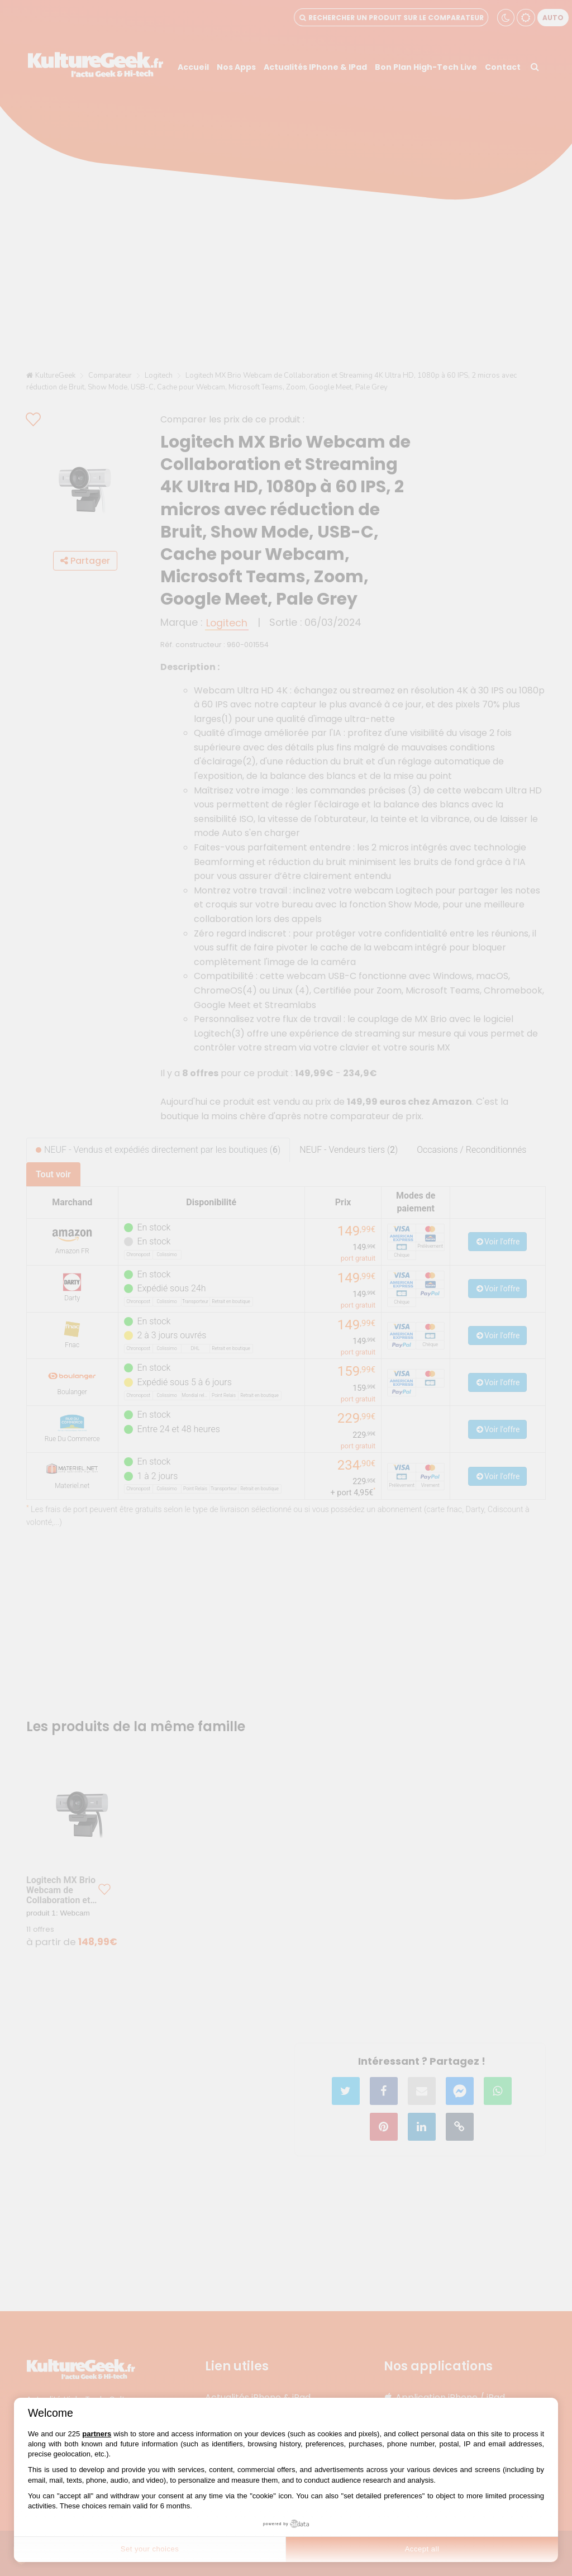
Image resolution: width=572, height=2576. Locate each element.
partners (96, 2434)
